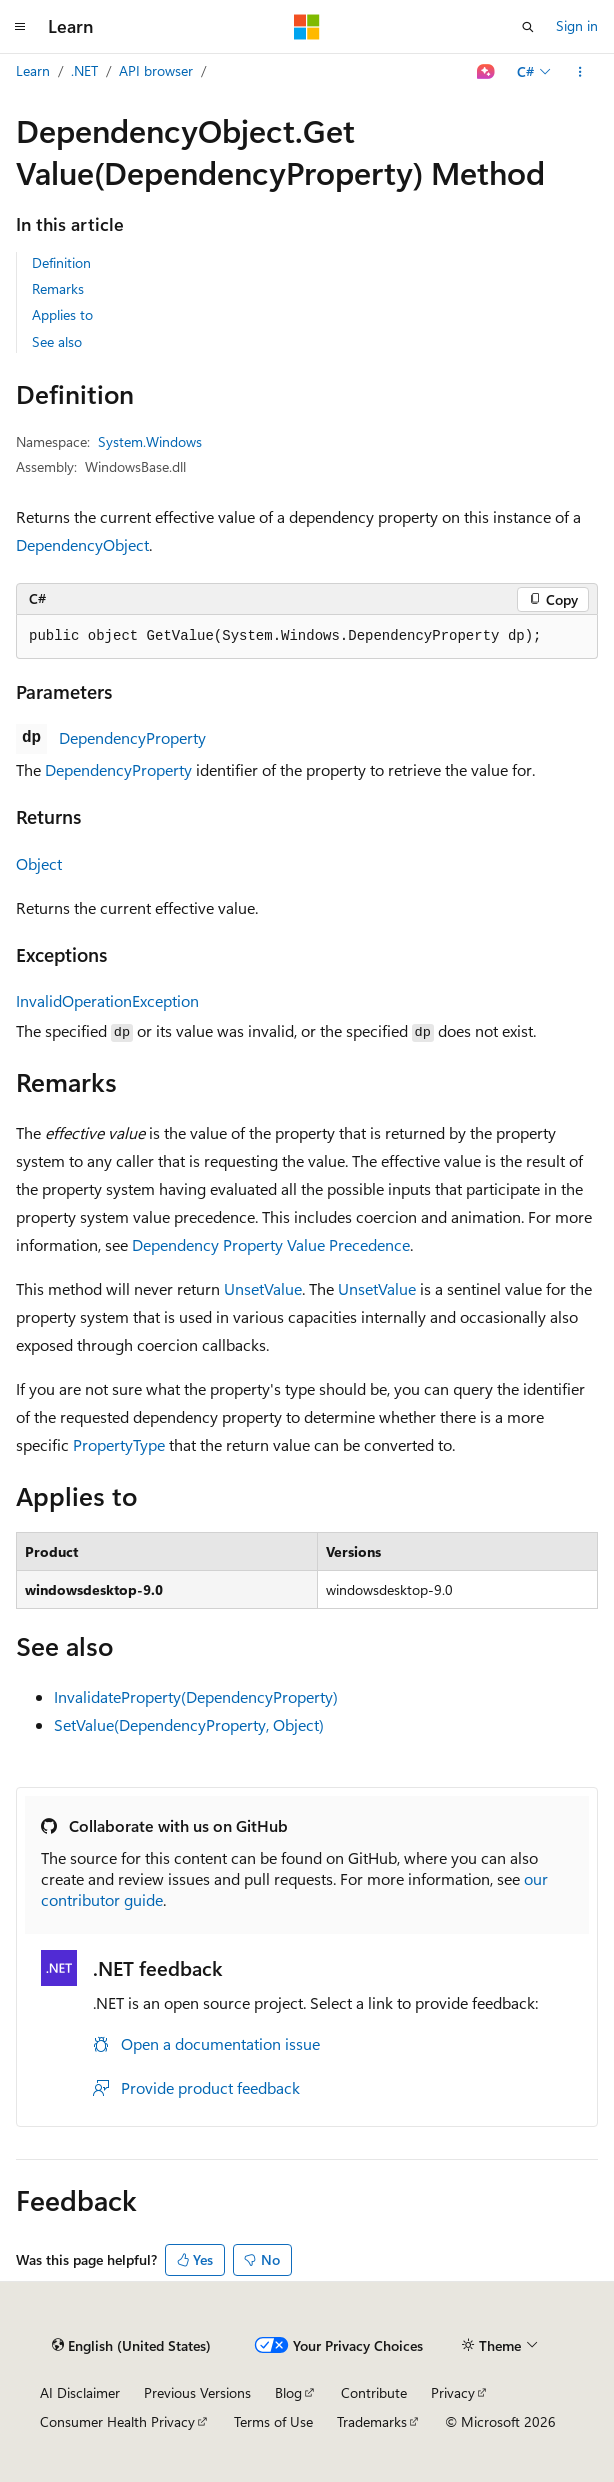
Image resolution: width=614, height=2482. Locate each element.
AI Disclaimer (80, 2392)
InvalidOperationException (107, 1000)
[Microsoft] (307, 27)
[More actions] (580, 72)
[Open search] (528, 27)
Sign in (577, 25)
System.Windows (150, 441)
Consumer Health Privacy (117, 2421)
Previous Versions (197, 2392)
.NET (84, 70)
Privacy (453, 2392)
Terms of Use (273, 2421)
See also (57, 341)
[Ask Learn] (486, 72)
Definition (61, 262)
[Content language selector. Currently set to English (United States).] (131, 2346)
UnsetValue (263, 1288)
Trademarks (372, 2421)
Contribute (374, 2392)
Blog (288, 2392)
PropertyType (119, 1444)
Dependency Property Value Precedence (271, 1244)
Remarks (58, 288)
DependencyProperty (132, 737)
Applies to (62, 314)
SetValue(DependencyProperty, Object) (189, 1724)
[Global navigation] (20, 27)
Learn (33, 70)
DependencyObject (82, 544)
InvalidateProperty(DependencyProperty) (196, 1696)
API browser (156, 70)
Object (39, 863)
